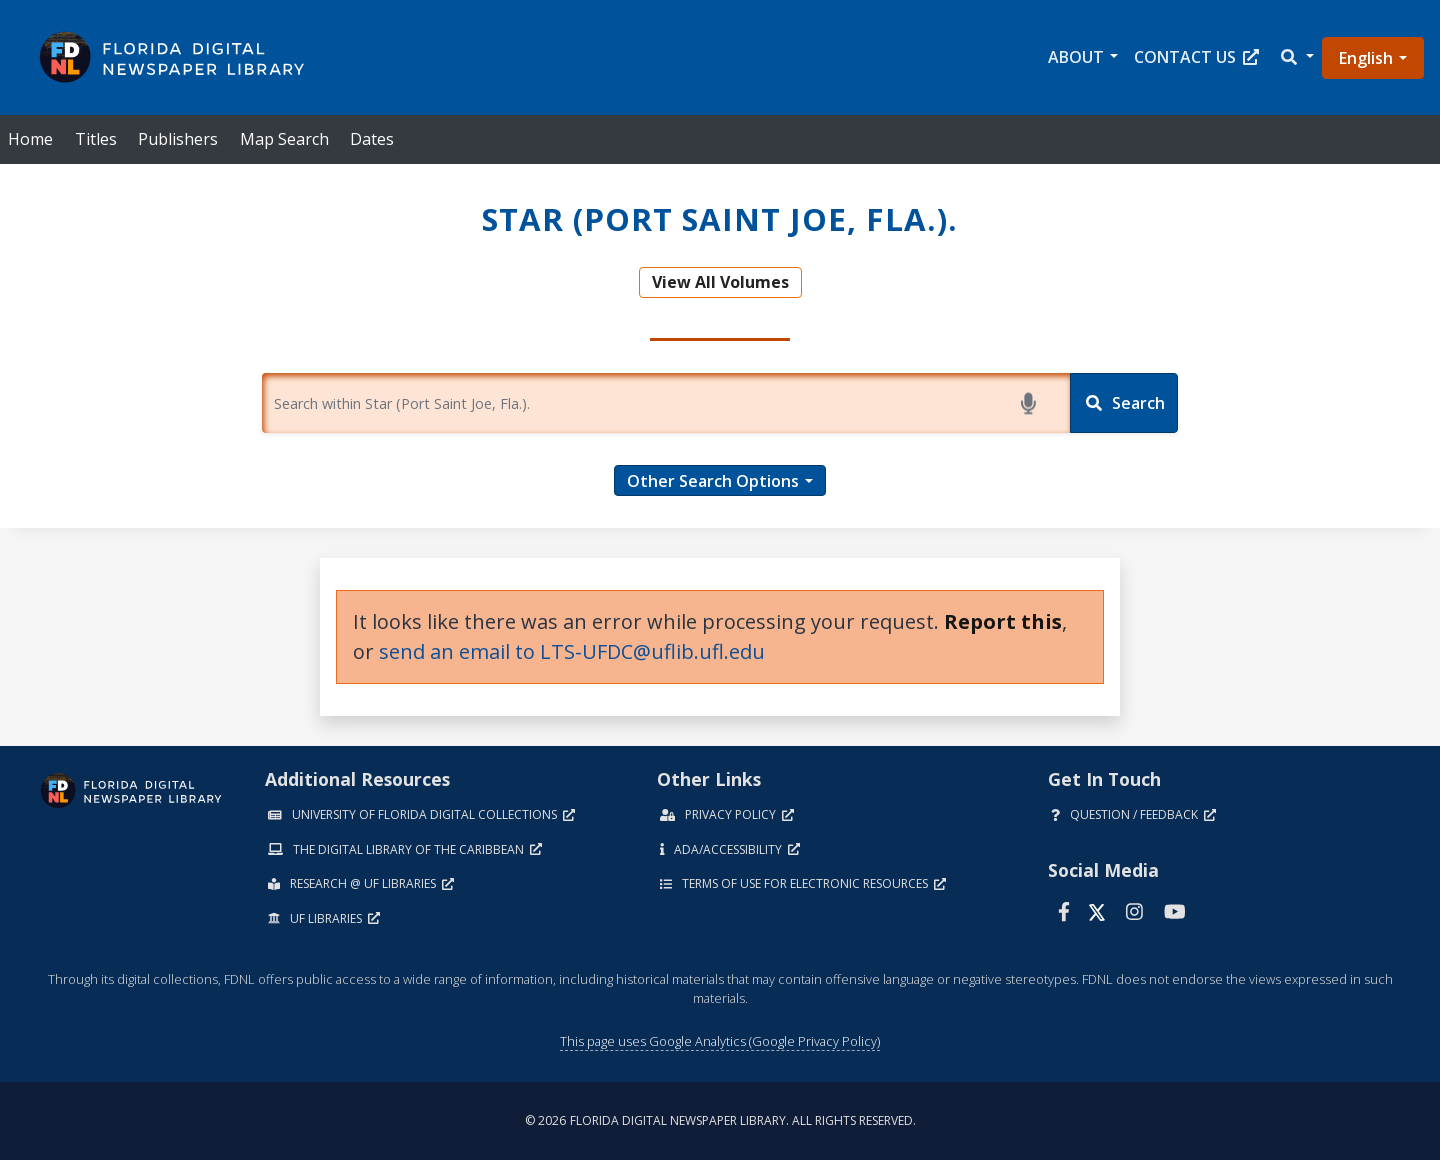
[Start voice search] (1032, 403)
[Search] (1124, 403)
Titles (96, 139)
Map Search (284, 139)
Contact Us (1196, 57)
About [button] (1076, 57)
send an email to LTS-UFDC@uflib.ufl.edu (572, 651)
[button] (1296, 57)
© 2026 (720, 1120)
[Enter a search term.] (666, 403)
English (1366, 58)
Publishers (178, 139)
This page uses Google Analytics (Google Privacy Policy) (720, 1041)
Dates (372, 139)
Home (30, 139)
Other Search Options (713, 481)
